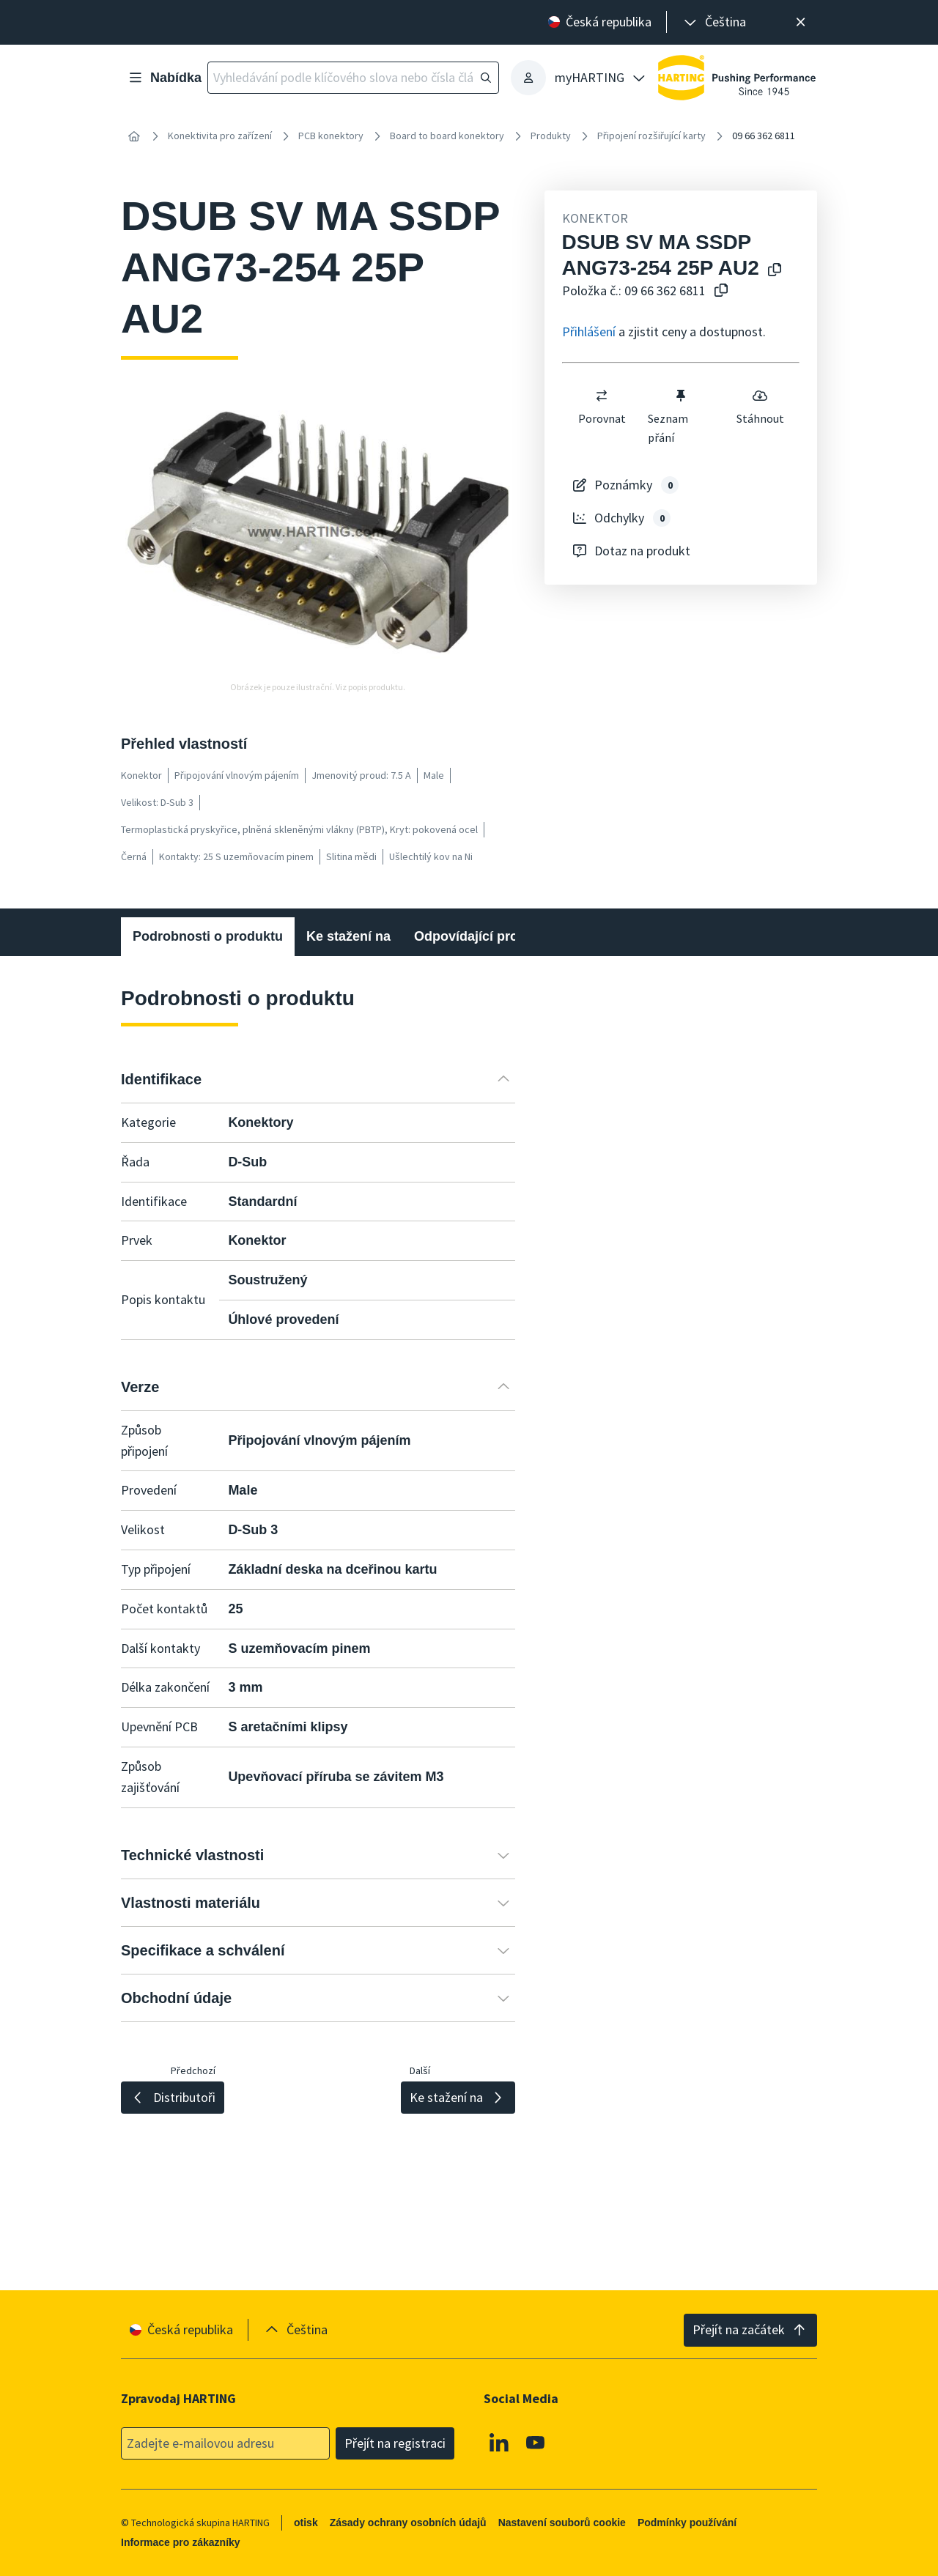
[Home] (134, 136)
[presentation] (714, 22)
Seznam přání (668, 416)
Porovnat (601, 407)
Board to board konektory (447, 135)
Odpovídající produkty (483, 936)
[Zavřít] (800, 22)
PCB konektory (330, 135)
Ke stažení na (348, 936)
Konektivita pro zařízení (220, 135)
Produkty (551, 135)
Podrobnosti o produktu (208, 936)
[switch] (602, 396)
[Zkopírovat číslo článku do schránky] (721, 291)
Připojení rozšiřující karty (651, 135)
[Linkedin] (499, 2442)
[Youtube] (535, 2442)
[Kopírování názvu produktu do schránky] (774, 270)
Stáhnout (759, 407)
